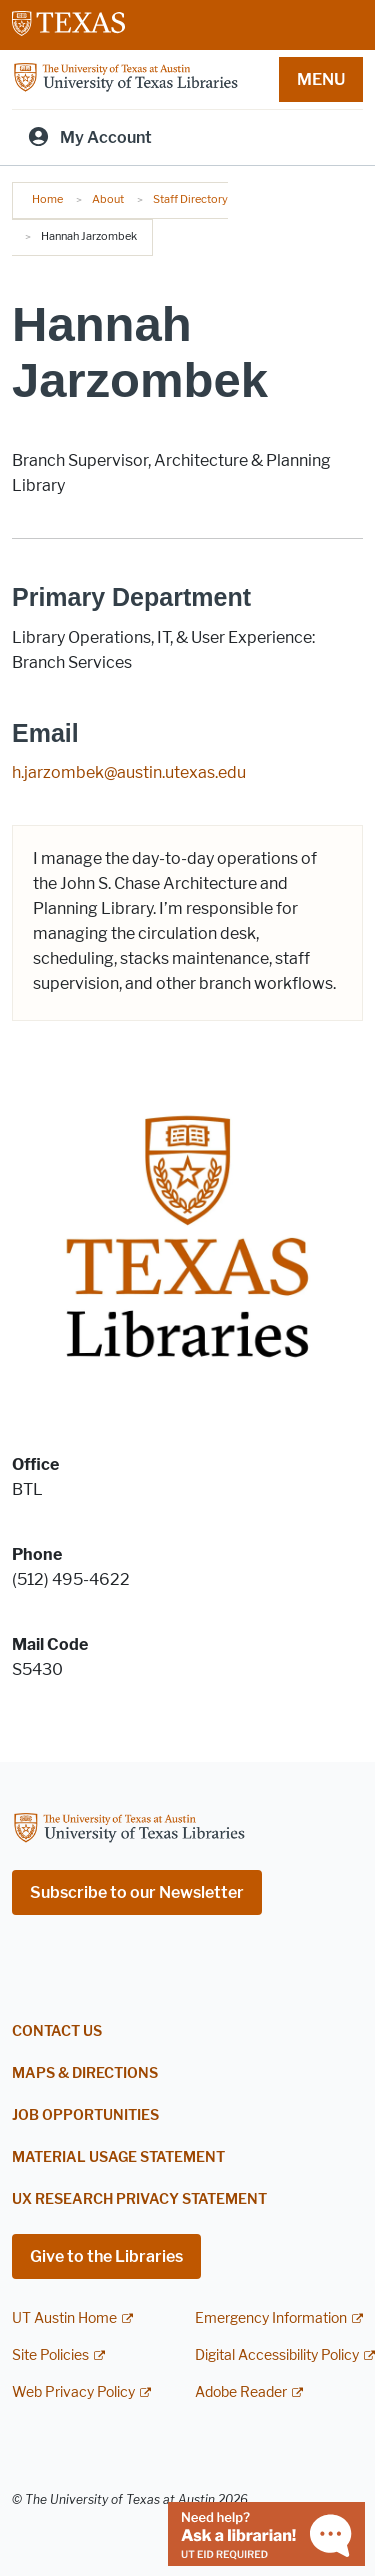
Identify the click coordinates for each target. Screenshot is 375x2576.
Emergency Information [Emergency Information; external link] (271, 2318)
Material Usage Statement (118, 2157)
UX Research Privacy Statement (139, 2199)
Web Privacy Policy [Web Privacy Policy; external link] (73, 2392)
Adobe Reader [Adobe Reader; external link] (241, 2392)
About (108, 199)
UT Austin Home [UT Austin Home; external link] (64, 2318)
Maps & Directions (85, 2073)
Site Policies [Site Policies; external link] (50, 2355)
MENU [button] (321, 79)
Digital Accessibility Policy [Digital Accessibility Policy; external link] (277, 2355)
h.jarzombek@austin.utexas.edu (129, 772)
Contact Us (57, 2031)
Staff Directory (190, 199)
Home (47, 199)
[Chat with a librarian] (266, 2532)
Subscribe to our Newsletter (137, 1892)
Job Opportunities (85, 2115)
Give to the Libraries (106, 2256)
